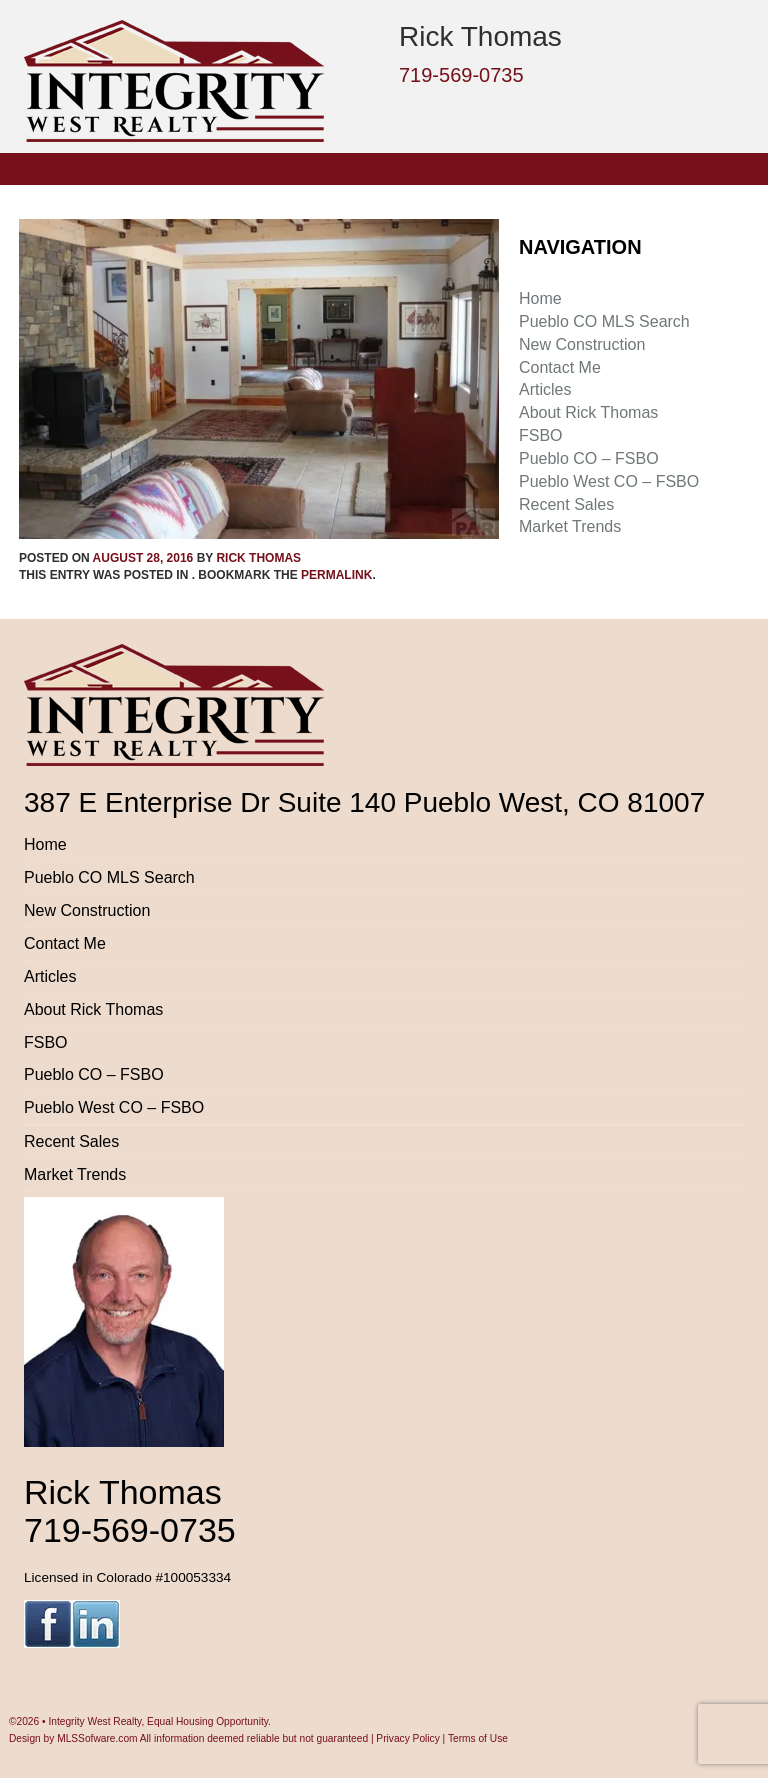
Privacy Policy (407, 1738)
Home (540, 298)
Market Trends (570, 526)
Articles (545, 389)
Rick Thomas (258, 558)
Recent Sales (566, 504)
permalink (336, 575)
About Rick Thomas (588, 412)
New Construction (582, 344)
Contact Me (560, 367)
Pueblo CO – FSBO (589, 458)
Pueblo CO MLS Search (604, 321)
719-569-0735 (461, 75)
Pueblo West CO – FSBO (609, 481)
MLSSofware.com (97, 1738)
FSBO (541, 435)
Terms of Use (478, 1738)
